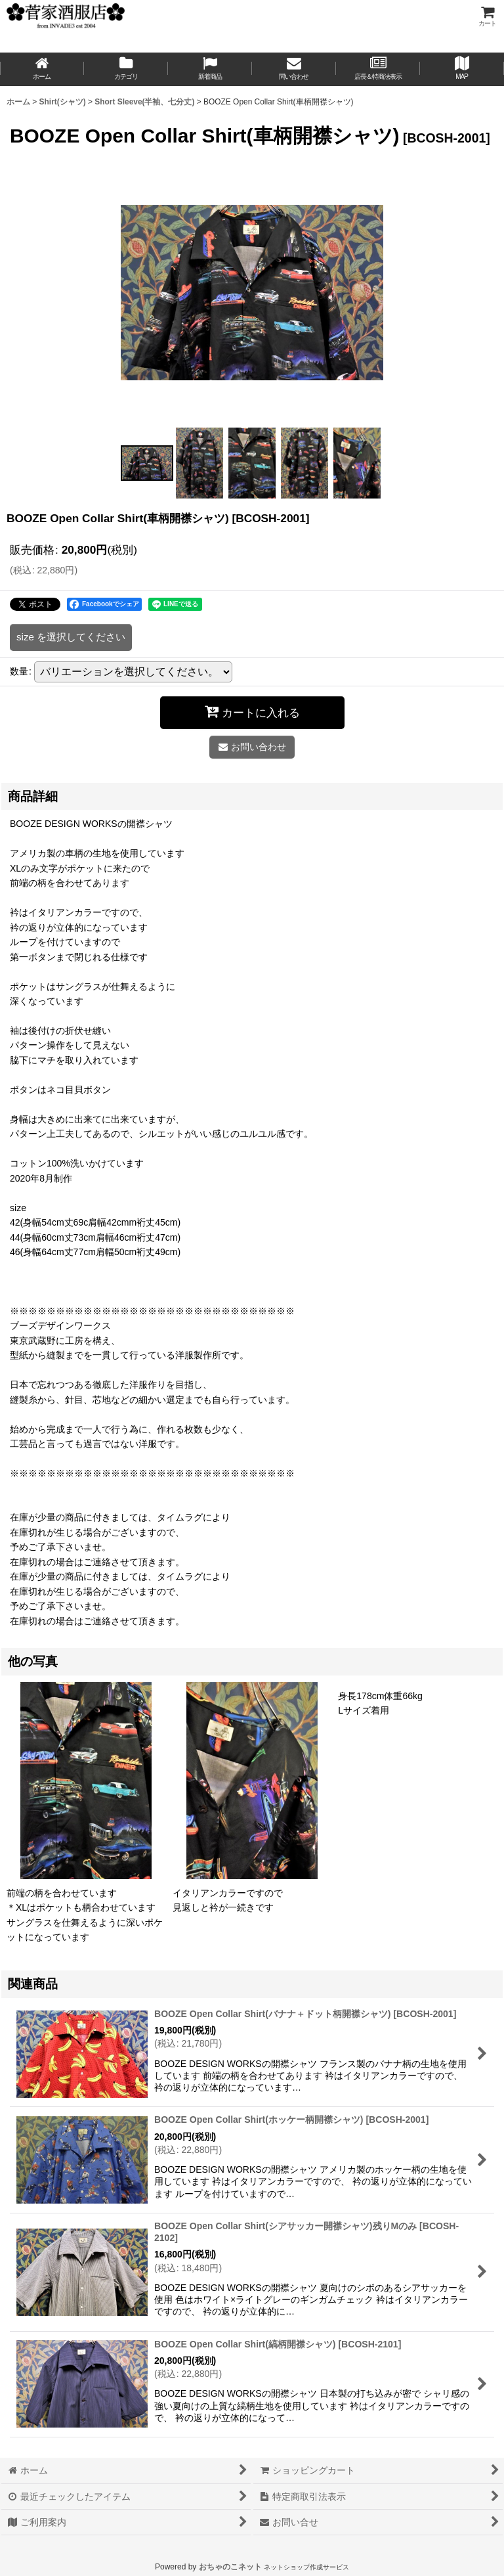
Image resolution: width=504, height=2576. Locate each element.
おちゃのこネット (230, 2566)
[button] (462, 69)
